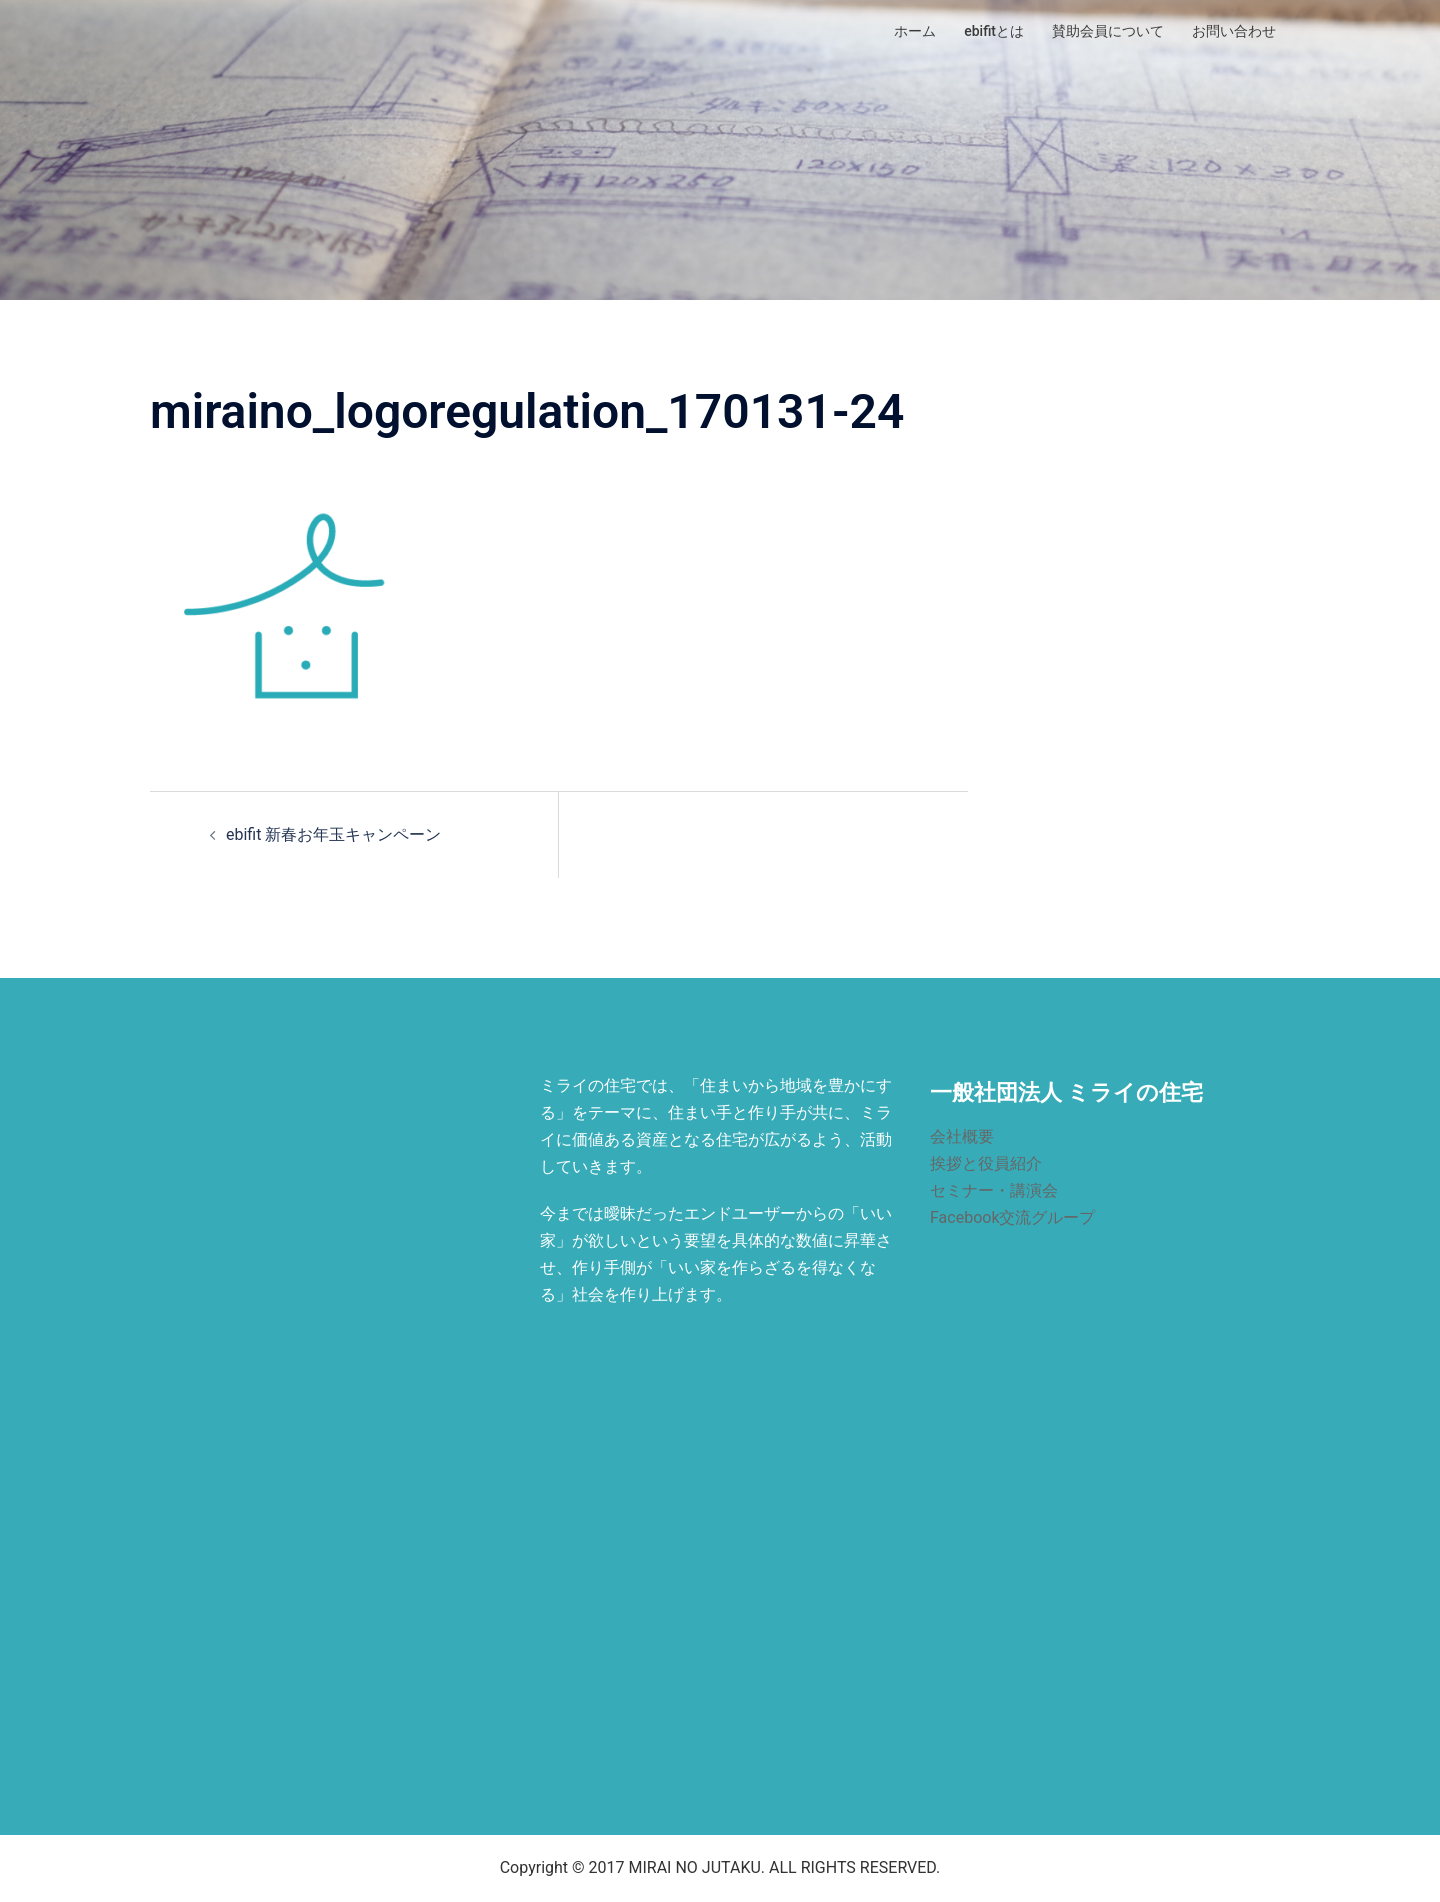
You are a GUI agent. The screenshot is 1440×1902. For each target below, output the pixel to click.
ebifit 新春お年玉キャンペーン (333, 834)
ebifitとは (994, 31)
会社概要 (962, 1136)
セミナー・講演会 (994, 1190)
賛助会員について (1108, 31)
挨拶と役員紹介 (986, 1163)
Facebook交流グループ (1012, 1217)
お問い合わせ (1234, 31)
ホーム (915, 31)
